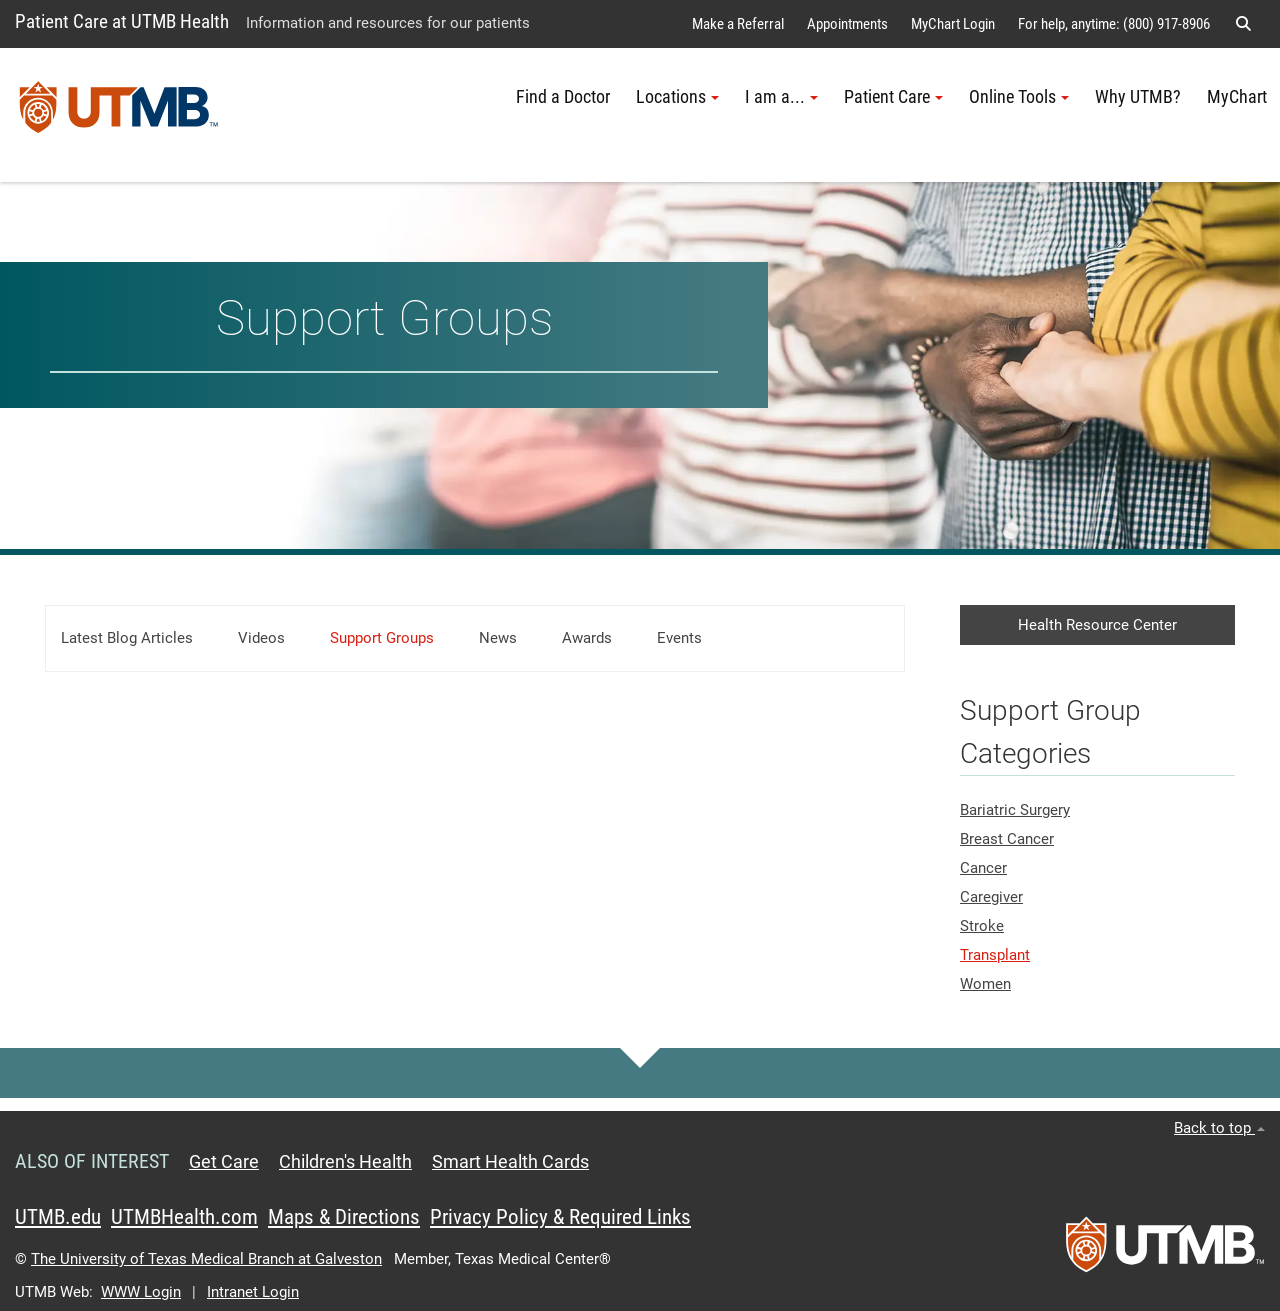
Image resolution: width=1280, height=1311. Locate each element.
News (498, 638)
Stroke (982, 926)
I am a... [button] (781, 97)
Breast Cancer (1007, 839)
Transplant (995, 955)
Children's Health (345, 1162)
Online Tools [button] (1019, 97)
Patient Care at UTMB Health (122, 21)
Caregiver (991, 897)
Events (679, 638)
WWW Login (141, 1292)
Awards (587, 638)
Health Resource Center (1097, 625)
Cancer (983, 868)
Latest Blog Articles (127, 638)
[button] (1243, 24)
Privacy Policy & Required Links (560, 1217)
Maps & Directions (344, 1217)
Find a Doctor (563, 97)
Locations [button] (677, 97)
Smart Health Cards (510, 1162)
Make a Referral (738, 24)
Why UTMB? (1138, 97)
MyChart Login (953, 24)
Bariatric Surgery (1015, 810)
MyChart (1237, 97)
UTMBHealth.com (184, 1217)
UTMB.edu (58, 1217)
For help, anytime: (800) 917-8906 (1114, 24)
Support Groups (382, 638)
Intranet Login (253, 1292)
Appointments (847, 24)
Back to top (1219, 1128)
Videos (261, 638)
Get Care (224, 1162)
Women (985, 984)
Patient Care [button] (893, 97)
